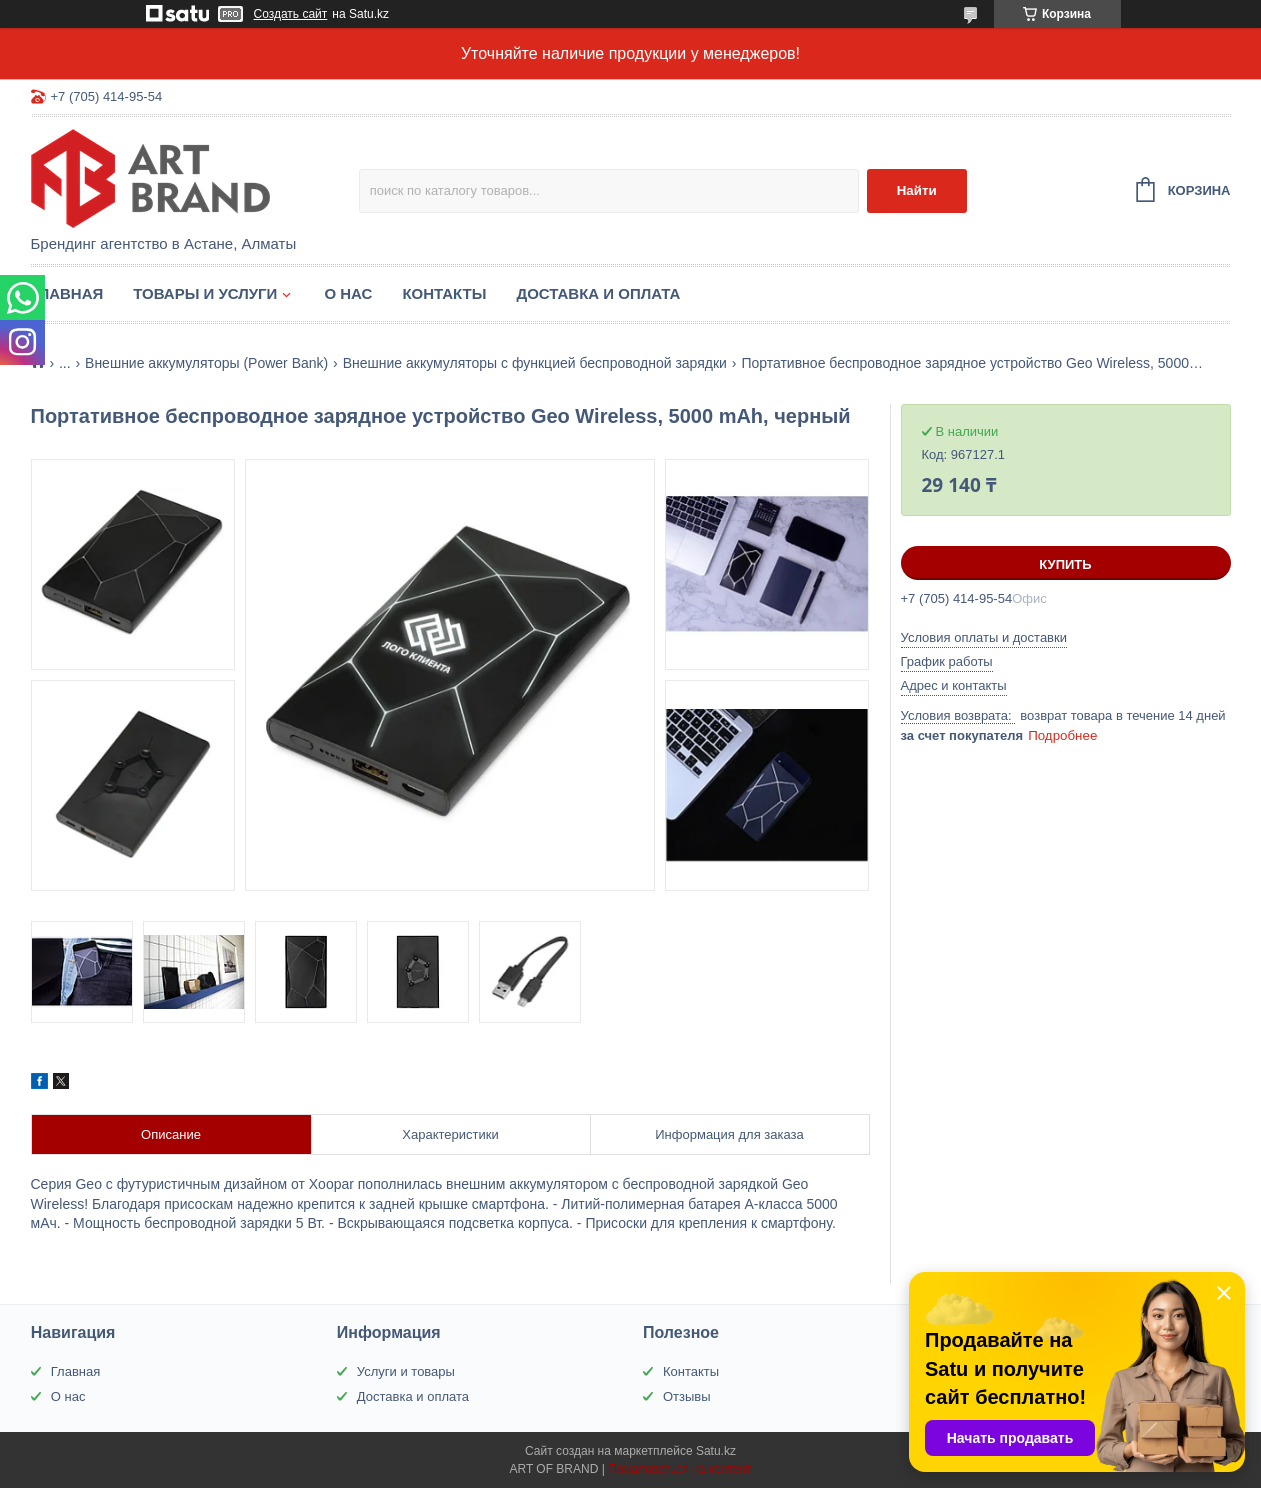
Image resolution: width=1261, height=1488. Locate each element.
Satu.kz (716, 1451)
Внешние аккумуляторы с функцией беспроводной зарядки (535, 363)
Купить (1065, 564)
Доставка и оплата (598, 293)
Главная (67, 293)
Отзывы (687, 1396)
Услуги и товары (406, 1371)
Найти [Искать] (917, 190)
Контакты (444, 293)
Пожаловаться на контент (679, 1469)
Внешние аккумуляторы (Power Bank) (206, 363)
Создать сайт (291, 14)
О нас (348, 293)
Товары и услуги (205, 293)
